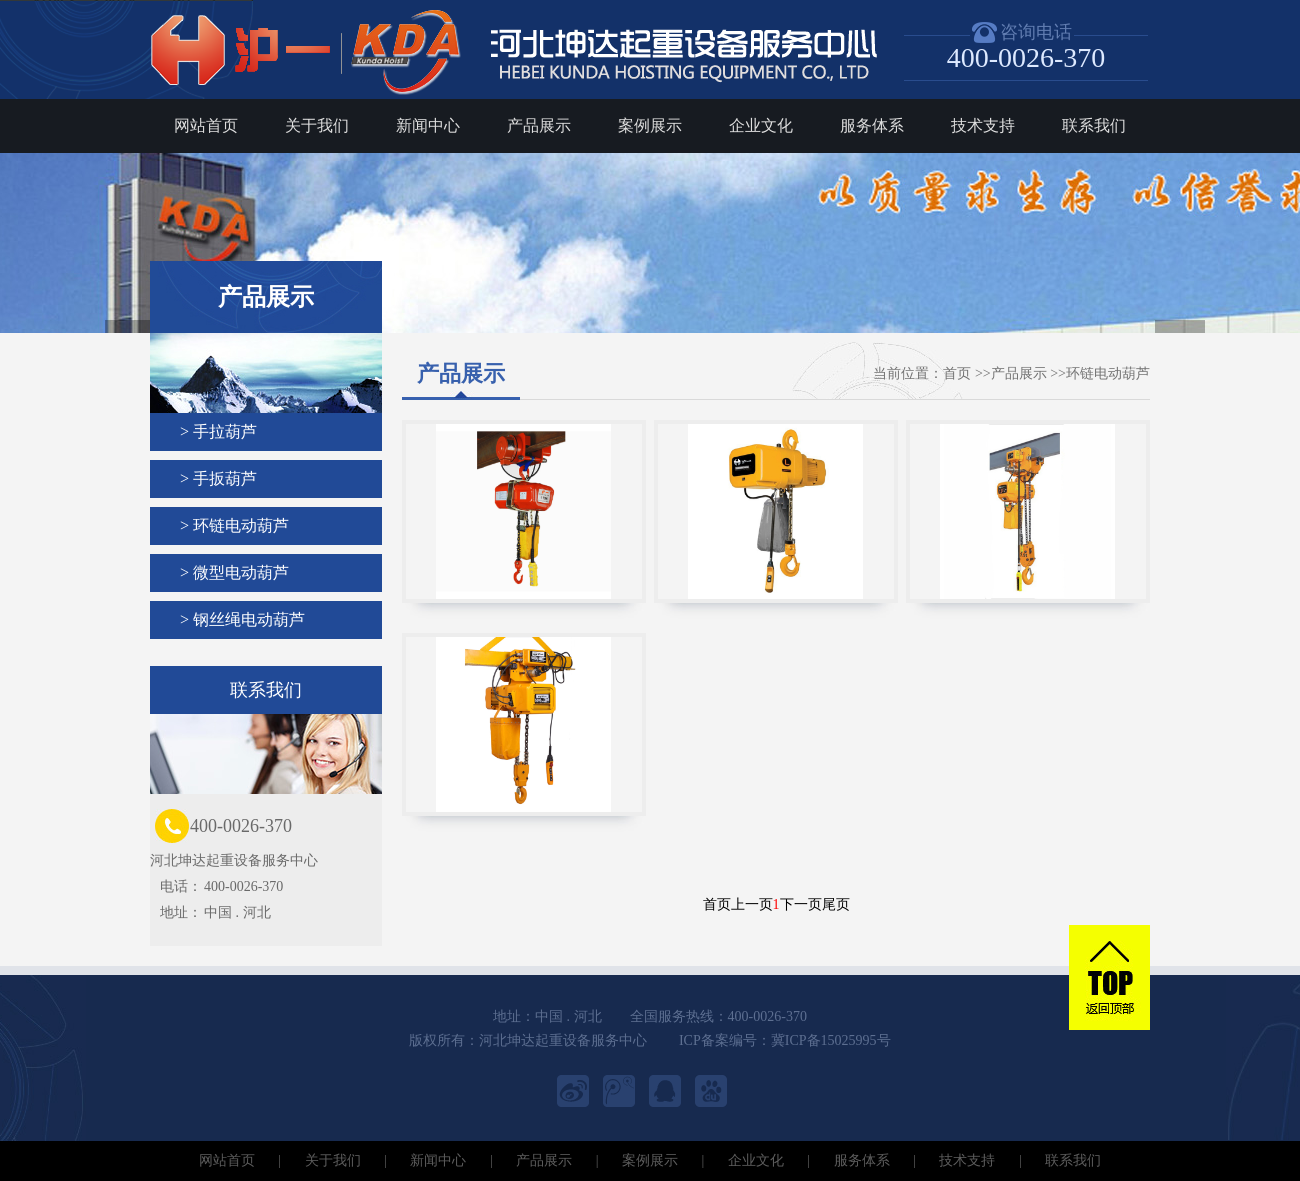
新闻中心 (428, 125)
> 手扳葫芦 (218, 478)
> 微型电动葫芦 (234, 572)
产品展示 (539, 125)
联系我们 (1094, 125)
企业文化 (761, 125)
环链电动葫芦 (1108, 373)
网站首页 (206, 125)
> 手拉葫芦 (218, 431)
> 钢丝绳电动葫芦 (242, 619)
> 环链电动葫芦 (234, 525)
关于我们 (317, 125)
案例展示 (650, 125)
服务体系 (872, 125)
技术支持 (983, 125)
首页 (957, 373)
